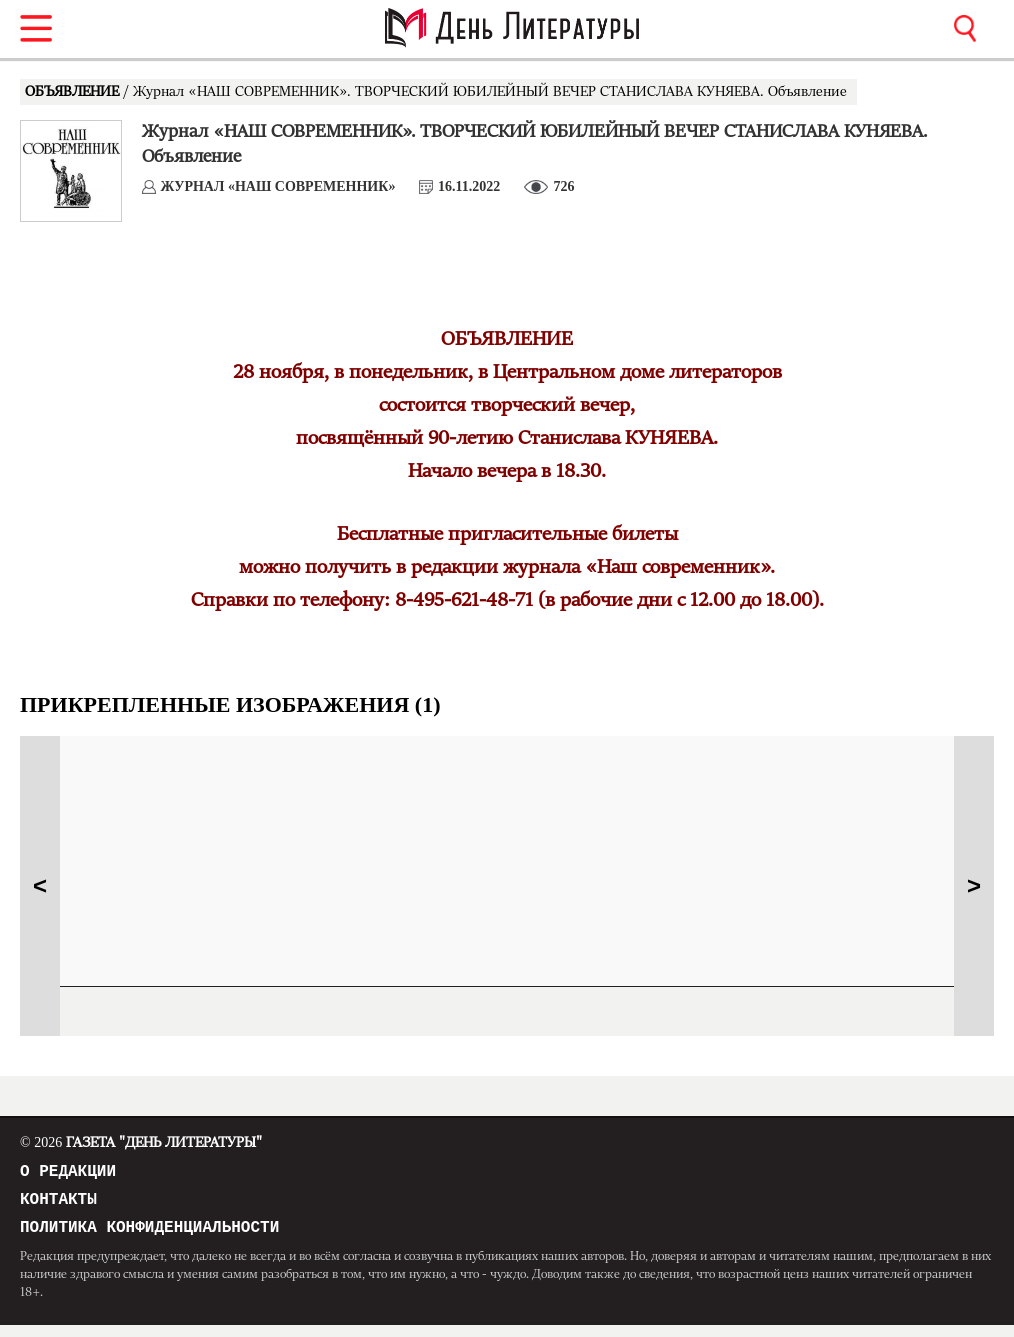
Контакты (58, 1206)
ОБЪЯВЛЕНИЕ (74, 92)
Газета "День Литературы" (141, 1143)
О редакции (68, 1174)
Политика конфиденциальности (149, 1238)
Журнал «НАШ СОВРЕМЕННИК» (278, 186)
